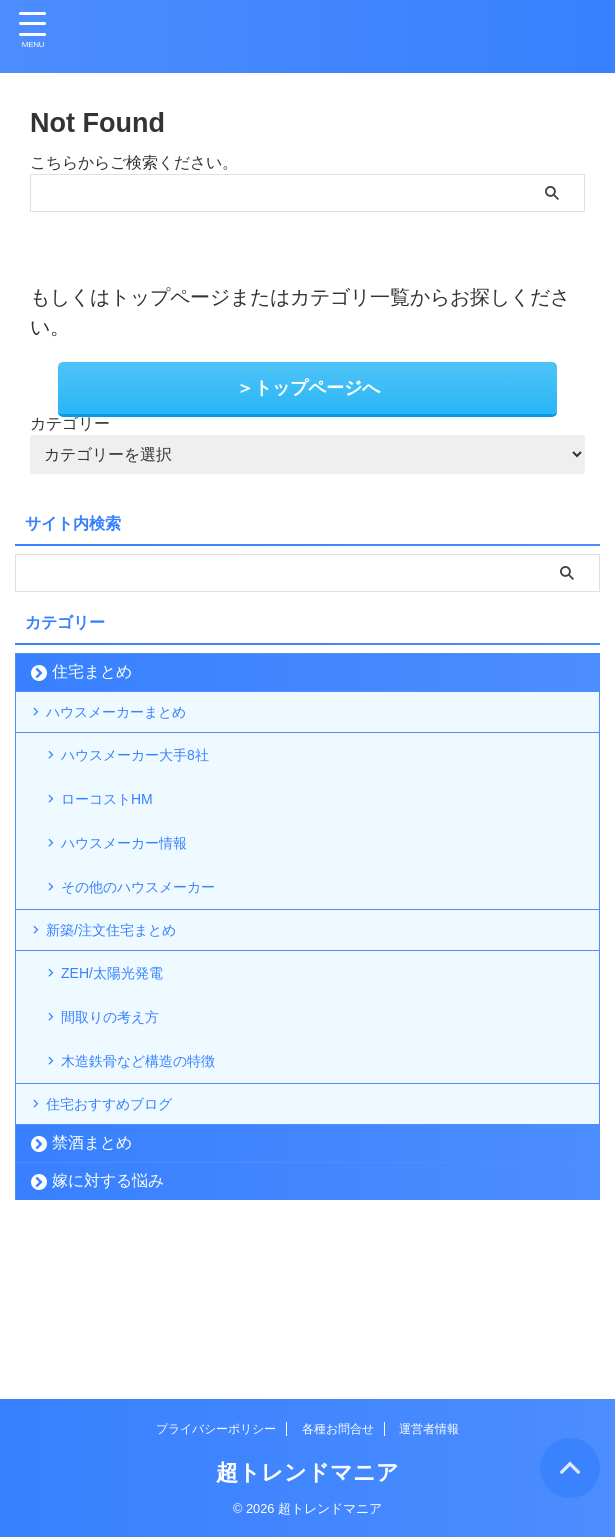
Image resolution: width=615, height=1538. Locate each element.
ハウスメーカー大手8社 (151, 774)
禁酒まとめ (92, 1272)
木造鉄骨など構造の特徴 (155, 1168)
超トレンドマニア (307, 1473)
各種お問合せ (338, 1430)
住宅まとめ (92, 669)
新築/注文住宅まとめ (126, 999)
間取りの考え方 (123, 1112)
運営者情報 (429, 1430)
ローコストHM (119, 830)
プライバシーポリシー (216, 1430)
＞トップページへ (308, 387)
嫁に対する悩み (108, 1310)
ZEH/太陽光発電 (125, 1056)
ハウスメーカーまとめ (132, 717)
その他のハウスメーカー (155, 942)
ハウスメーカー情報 (139, 886)
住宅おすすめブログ (124, 1225)
